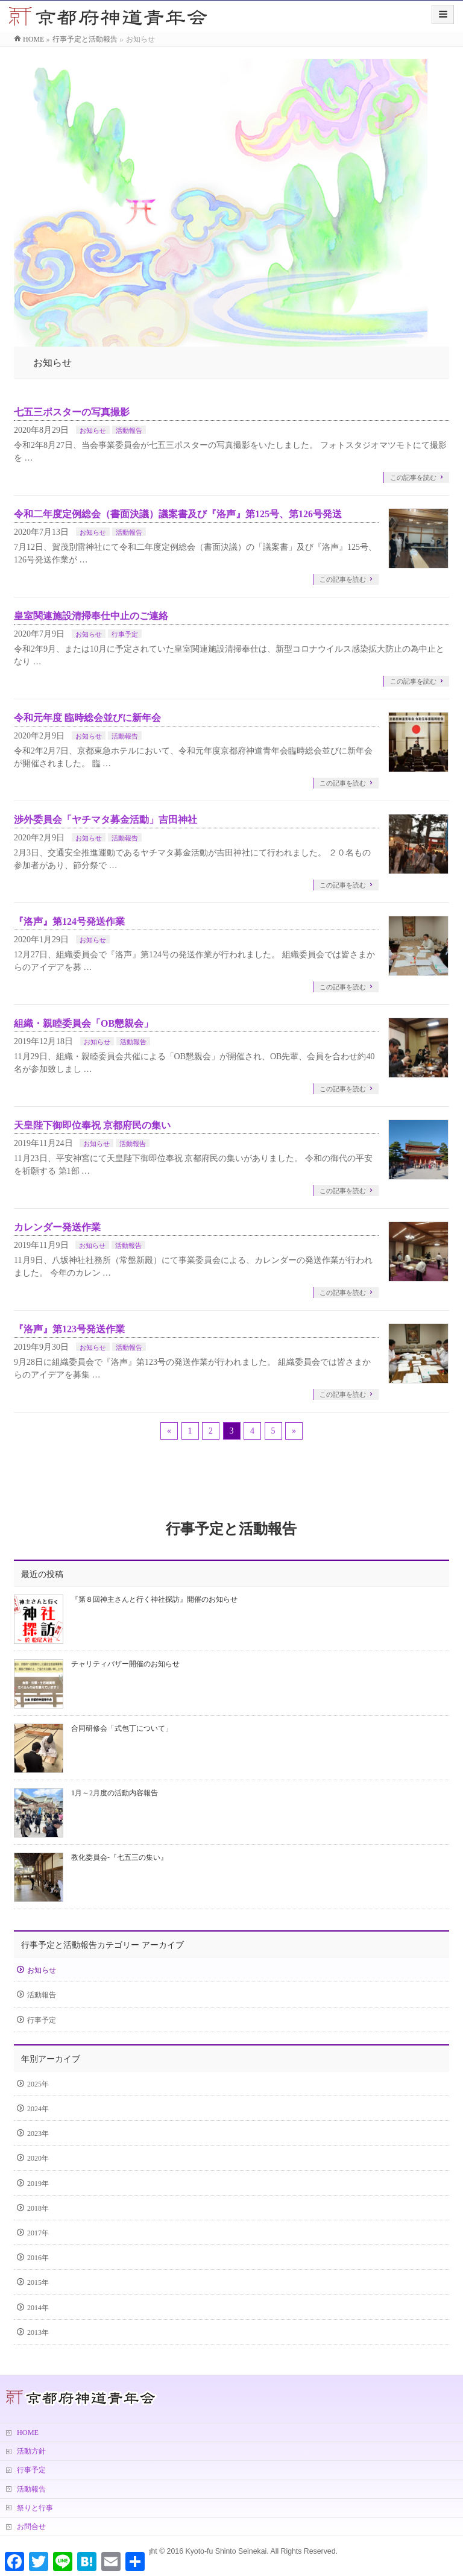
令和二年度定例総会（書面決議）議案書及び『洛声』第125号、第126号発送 (178, 514)
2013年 (38, 2332)
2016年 (38, 2257)
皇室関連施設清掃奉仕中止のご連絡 (91, 616)
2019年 (38, 2183)
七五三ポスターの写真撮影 (72, 412)
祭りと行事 (35, 2508)
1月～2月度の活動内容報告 (114, 1793)
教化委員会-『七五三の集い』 (119, 1857)
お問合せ (31, 2526)
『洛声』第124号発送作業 (69, 921)
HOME (28, 2432)
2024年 (38, 2109)
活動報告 (129, 430)
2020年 (38, 2158)
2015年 (38, 2282)
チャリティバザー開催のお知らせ (125, 1664)
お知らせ (93, 430)
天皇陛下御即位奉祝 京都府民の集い (92, 1125)
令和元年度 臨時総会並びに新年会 (87, 718)
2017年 (38, 2233)
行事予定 (125, 634)
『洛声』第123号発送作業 (69, 1329)
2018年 (38, 2208)
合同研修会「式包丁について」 (121, 1728)
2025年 (38, 2084)
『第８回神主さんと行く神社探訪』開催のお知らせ (154, 1599)
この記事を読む (413, 477)
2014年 (38, 2308)
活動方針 (31, 2451)
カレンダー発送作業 (57, 1227)
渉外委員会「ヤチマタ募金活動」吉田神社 (105, 819)
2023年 (38, 2133)
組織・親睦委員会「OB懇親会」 (83, 1023)
